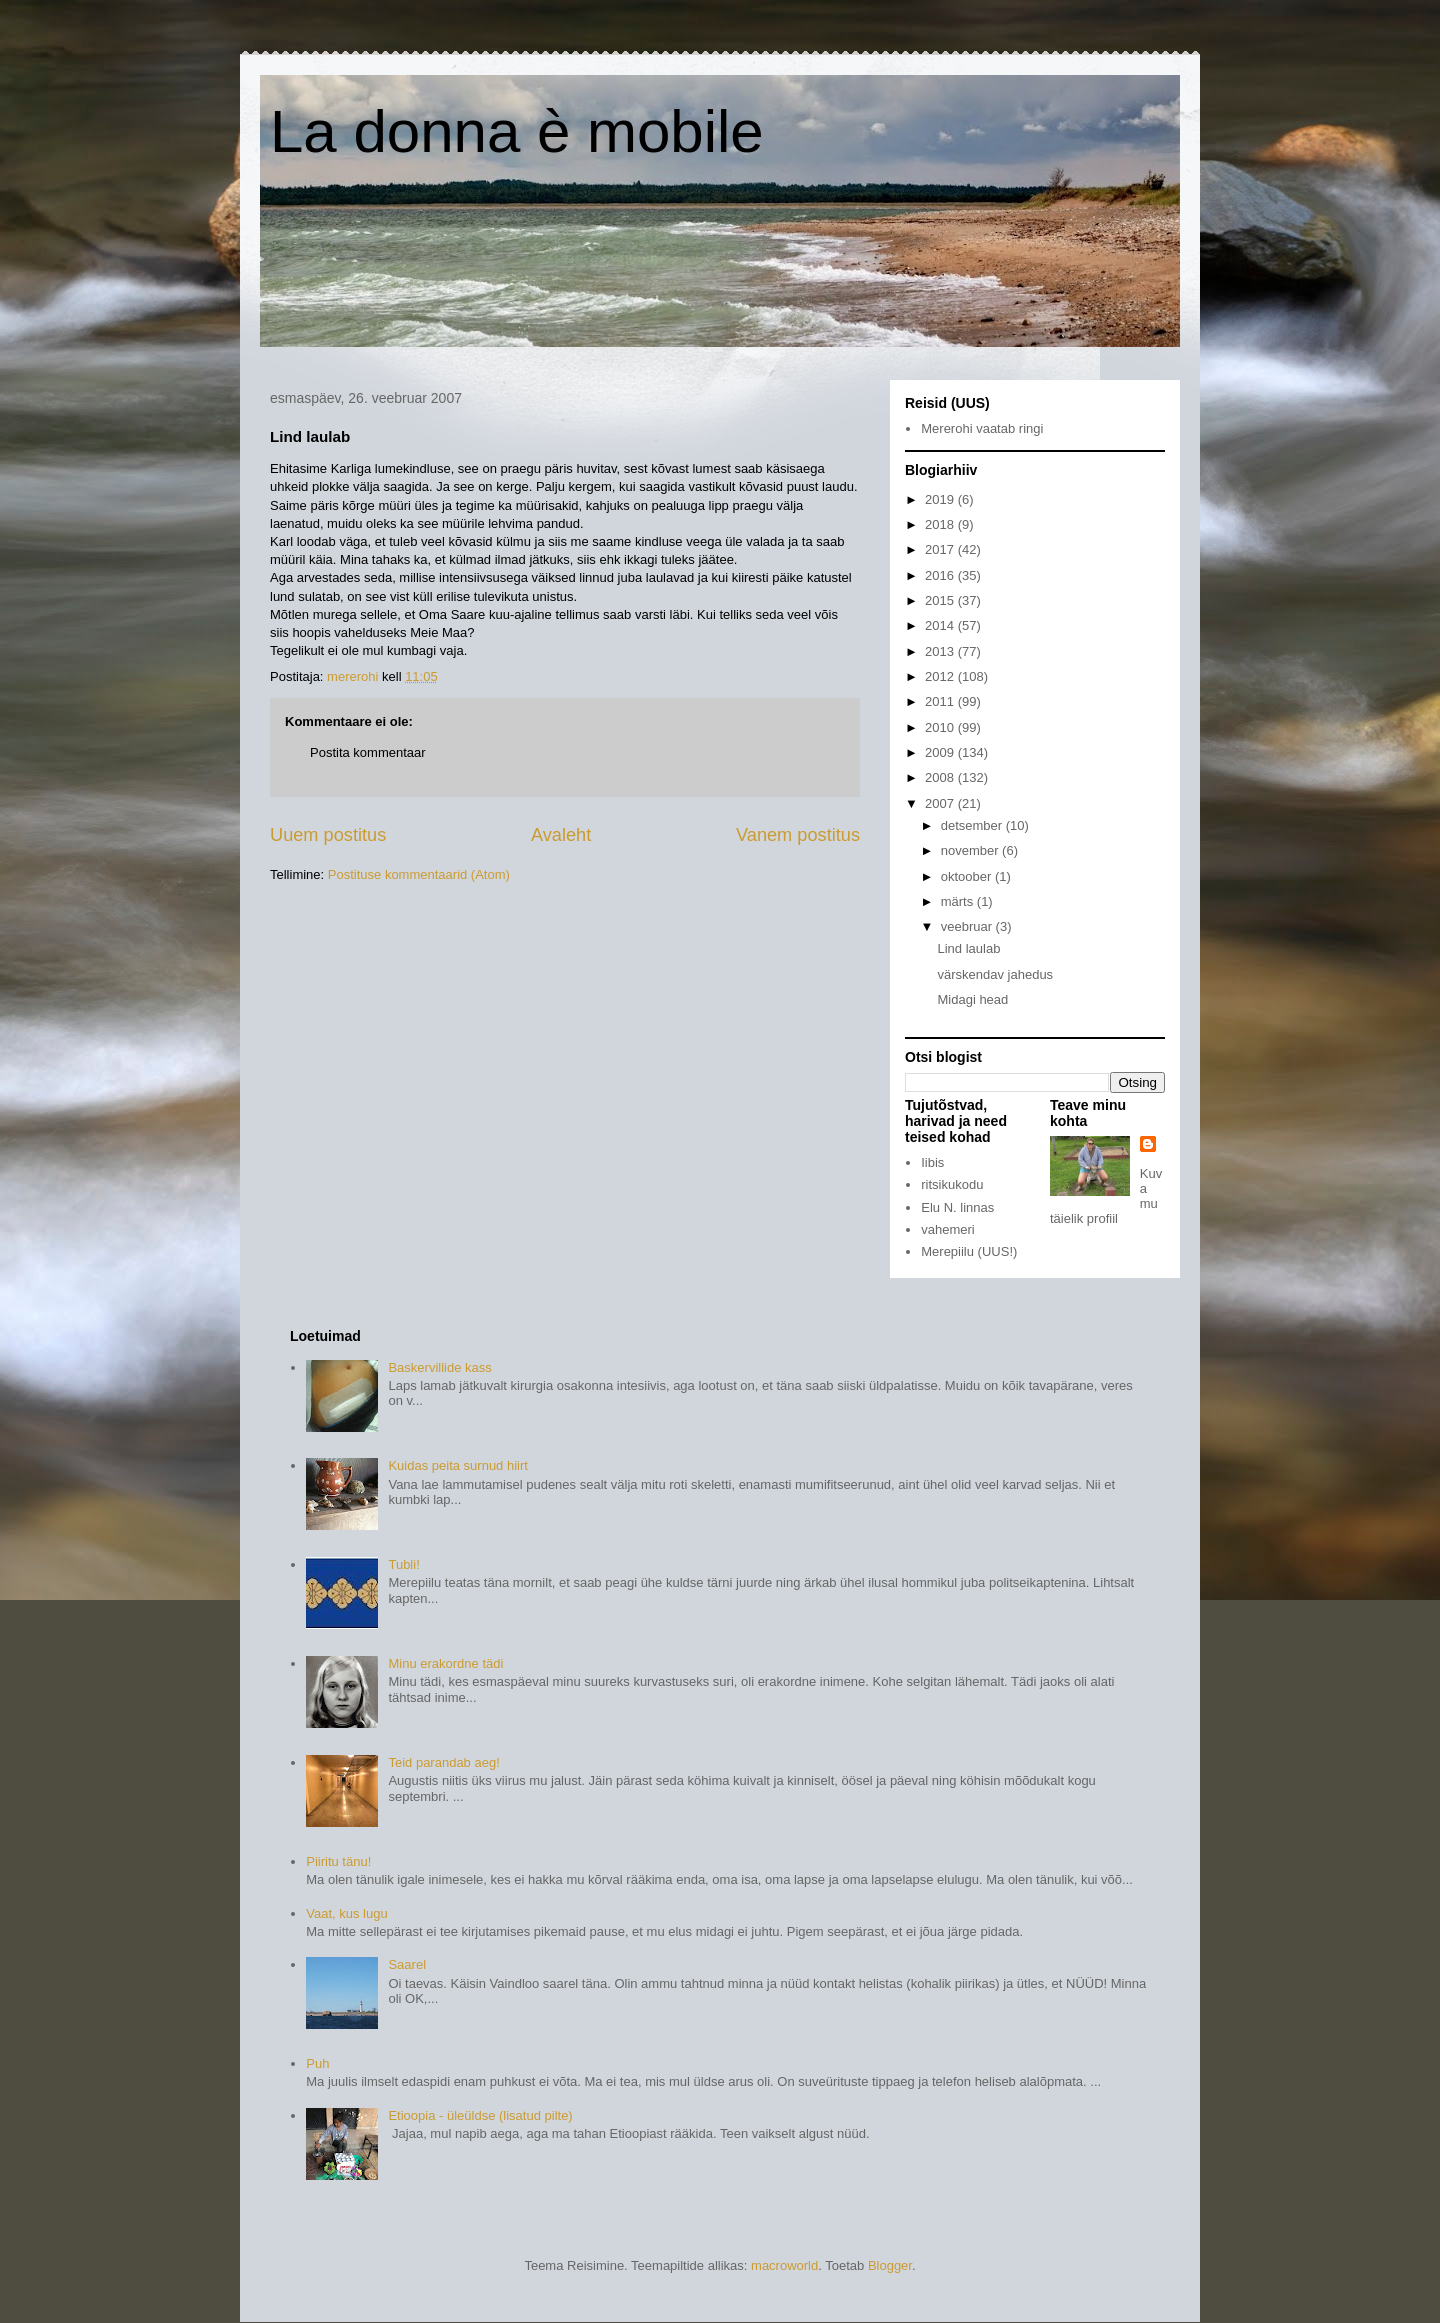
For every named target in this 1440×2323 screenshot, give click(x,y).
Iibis (932, 1162)
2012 (941, 676)
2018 (941, 524)
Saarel (407, 1964)
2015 (941, 600)
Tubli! (403, 1564)
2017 (941, 549)
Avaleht (561, 835)
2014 (941, 625)
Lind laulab (968, 948)
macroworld (784, 2265)
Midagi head (972, 999)
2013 (941, 651)
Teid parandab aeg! (443, 1762)
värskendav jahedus (995, 974)
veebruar (968, 926)
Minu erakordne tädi (445, 1663)
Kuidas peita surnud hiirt (457, 1465)
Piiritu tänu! (338, 1861)
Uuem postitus (328, 835)
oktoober (968, 876)
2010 (941, 727)
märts (959, 901)
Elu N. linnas (957, 1207)
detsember (973, 825)
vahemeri (947, 1229)
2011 (941, 701)
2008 (941, 777)
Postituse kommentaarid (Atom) (419, 874)
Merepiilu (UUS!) (969, 1251)
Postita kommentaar (368, 752)
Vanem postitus (798, 835)
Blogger (890, 2265)
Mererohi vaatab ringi (982, 428)
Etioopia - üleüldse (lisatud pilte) (480, 2115)
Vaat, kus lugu (346, 1913)
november (971, 850)
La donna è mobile (517, 131)
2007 (941, 803)
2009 (941, 752)
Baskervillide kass (439, 1367)
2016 (941, 575)
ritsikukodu (952, 1184)
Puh (317, 2063)
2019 (941, 499)
